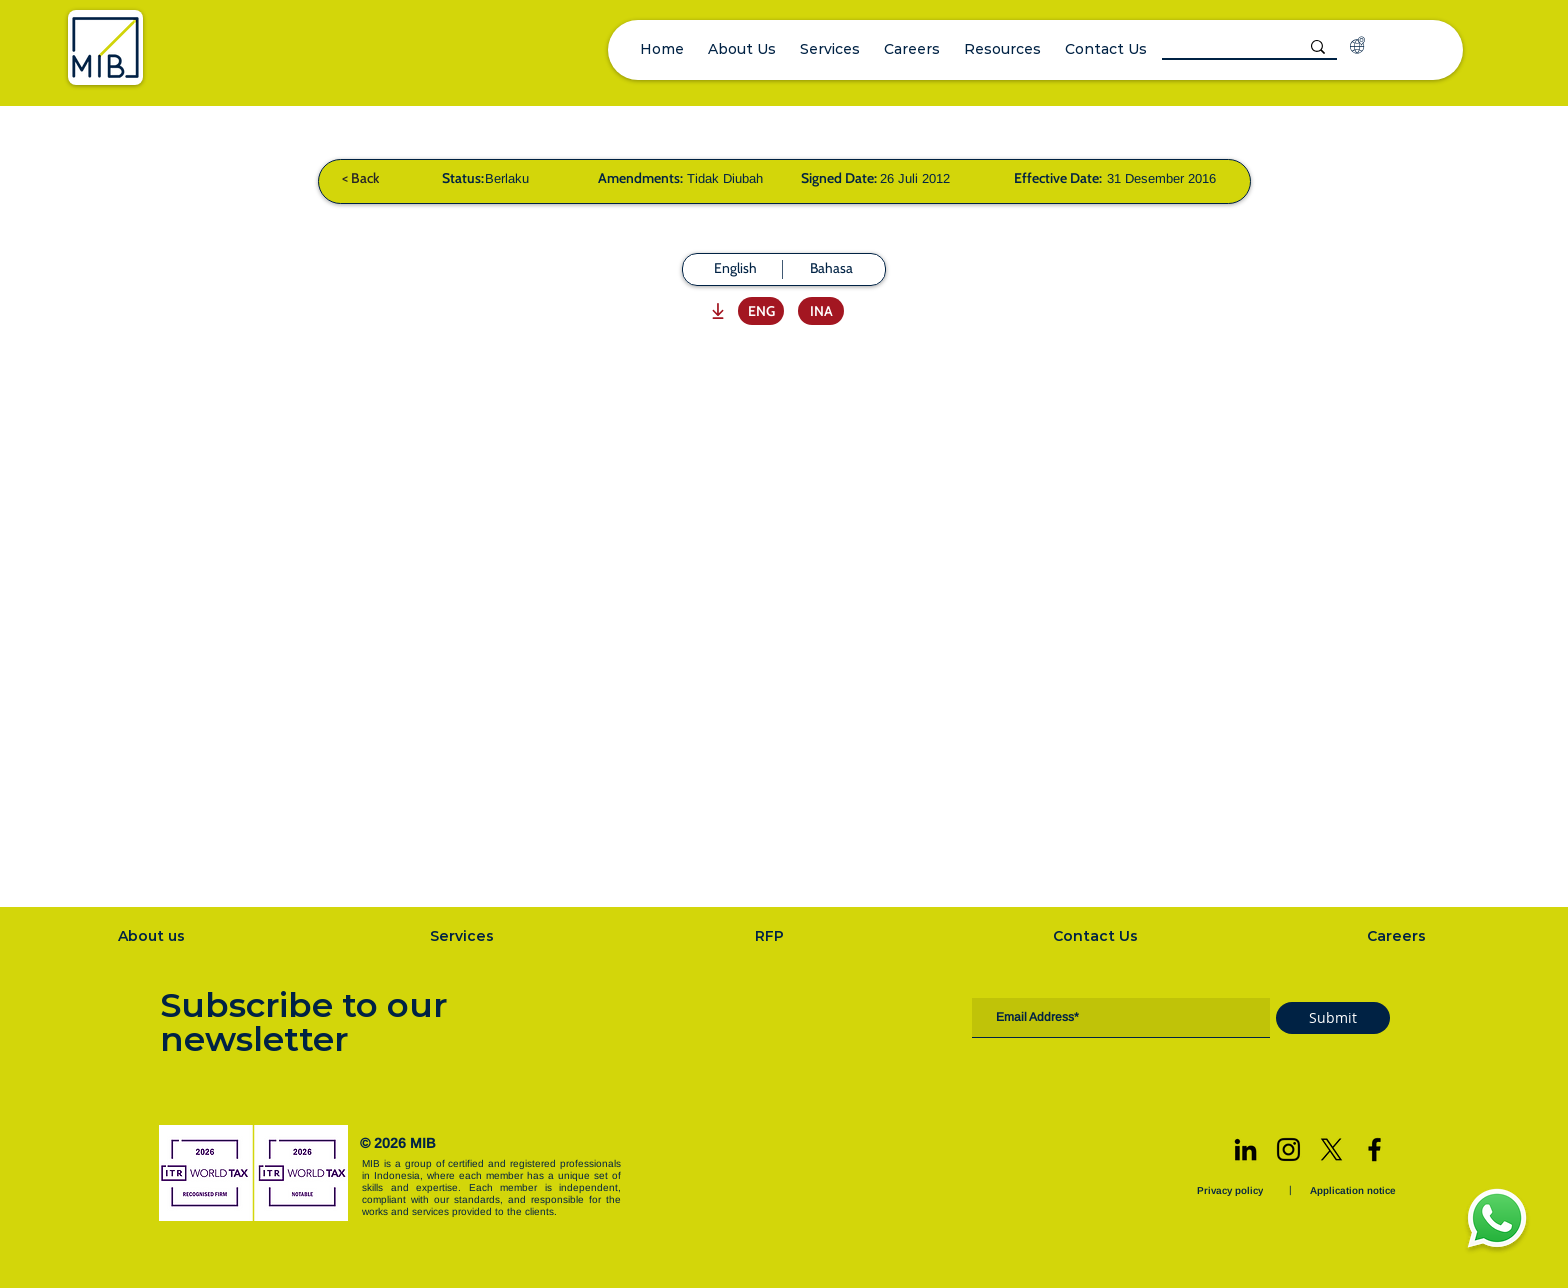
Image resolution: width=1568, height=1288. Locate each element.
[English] (735, 269)
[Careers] (1399, 936)
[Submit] (1333, 1018)
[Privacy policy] (1232, 1190)
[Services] (464, 936)
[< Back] (360, 177)
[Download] (716, 310)
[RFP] (771, 936)
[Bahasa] (831, 269)
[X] (1331, 1149)
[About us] (154, 936)
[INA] (821, 311)
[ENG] (761, 311)
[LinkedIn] (1245, 1149)
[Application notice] (1355, 1190)
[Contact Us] (1098, 936)
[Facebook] (1374, 1149)
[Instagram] (1288, 1149)
